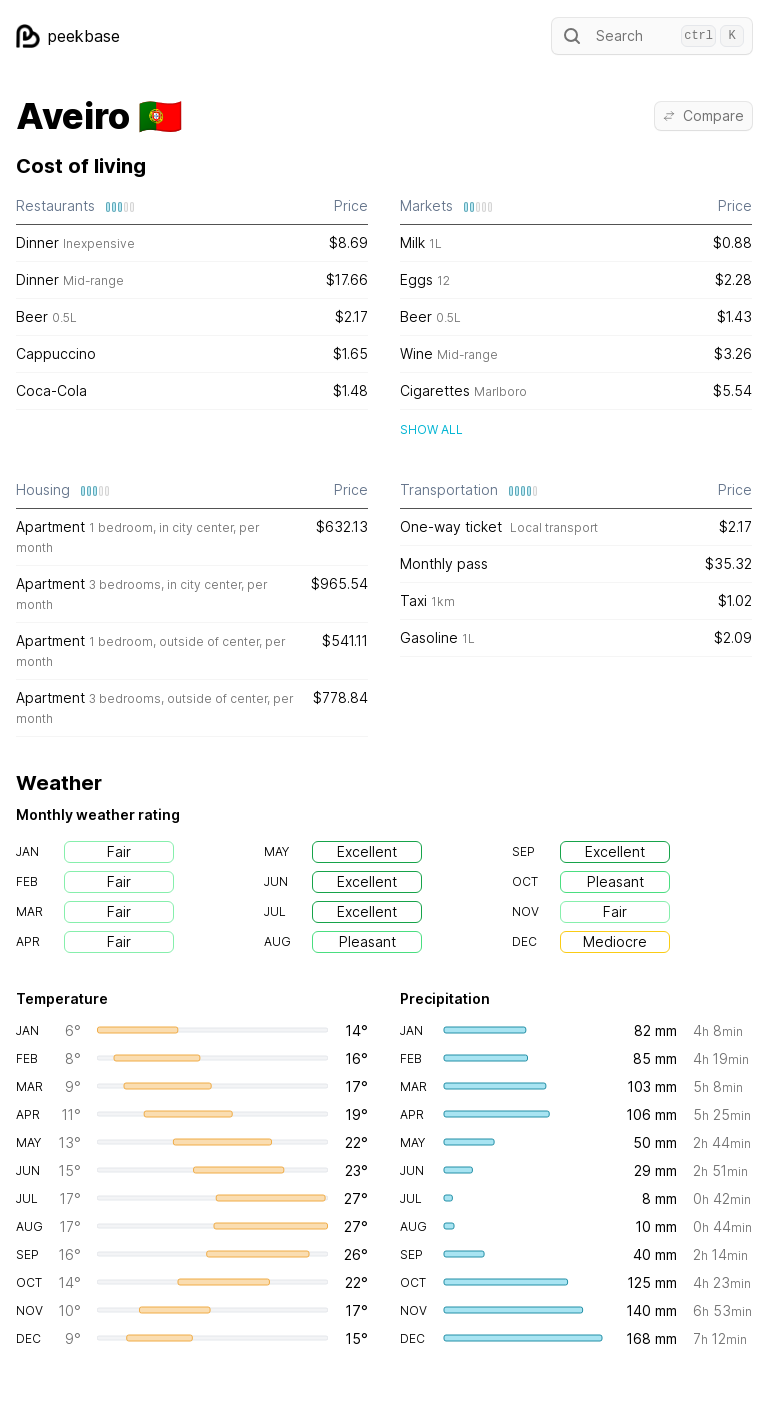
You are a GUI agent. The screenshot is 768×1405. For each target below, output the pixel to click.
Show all (431, 429)
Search (652, 36)
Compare (703, 115)
